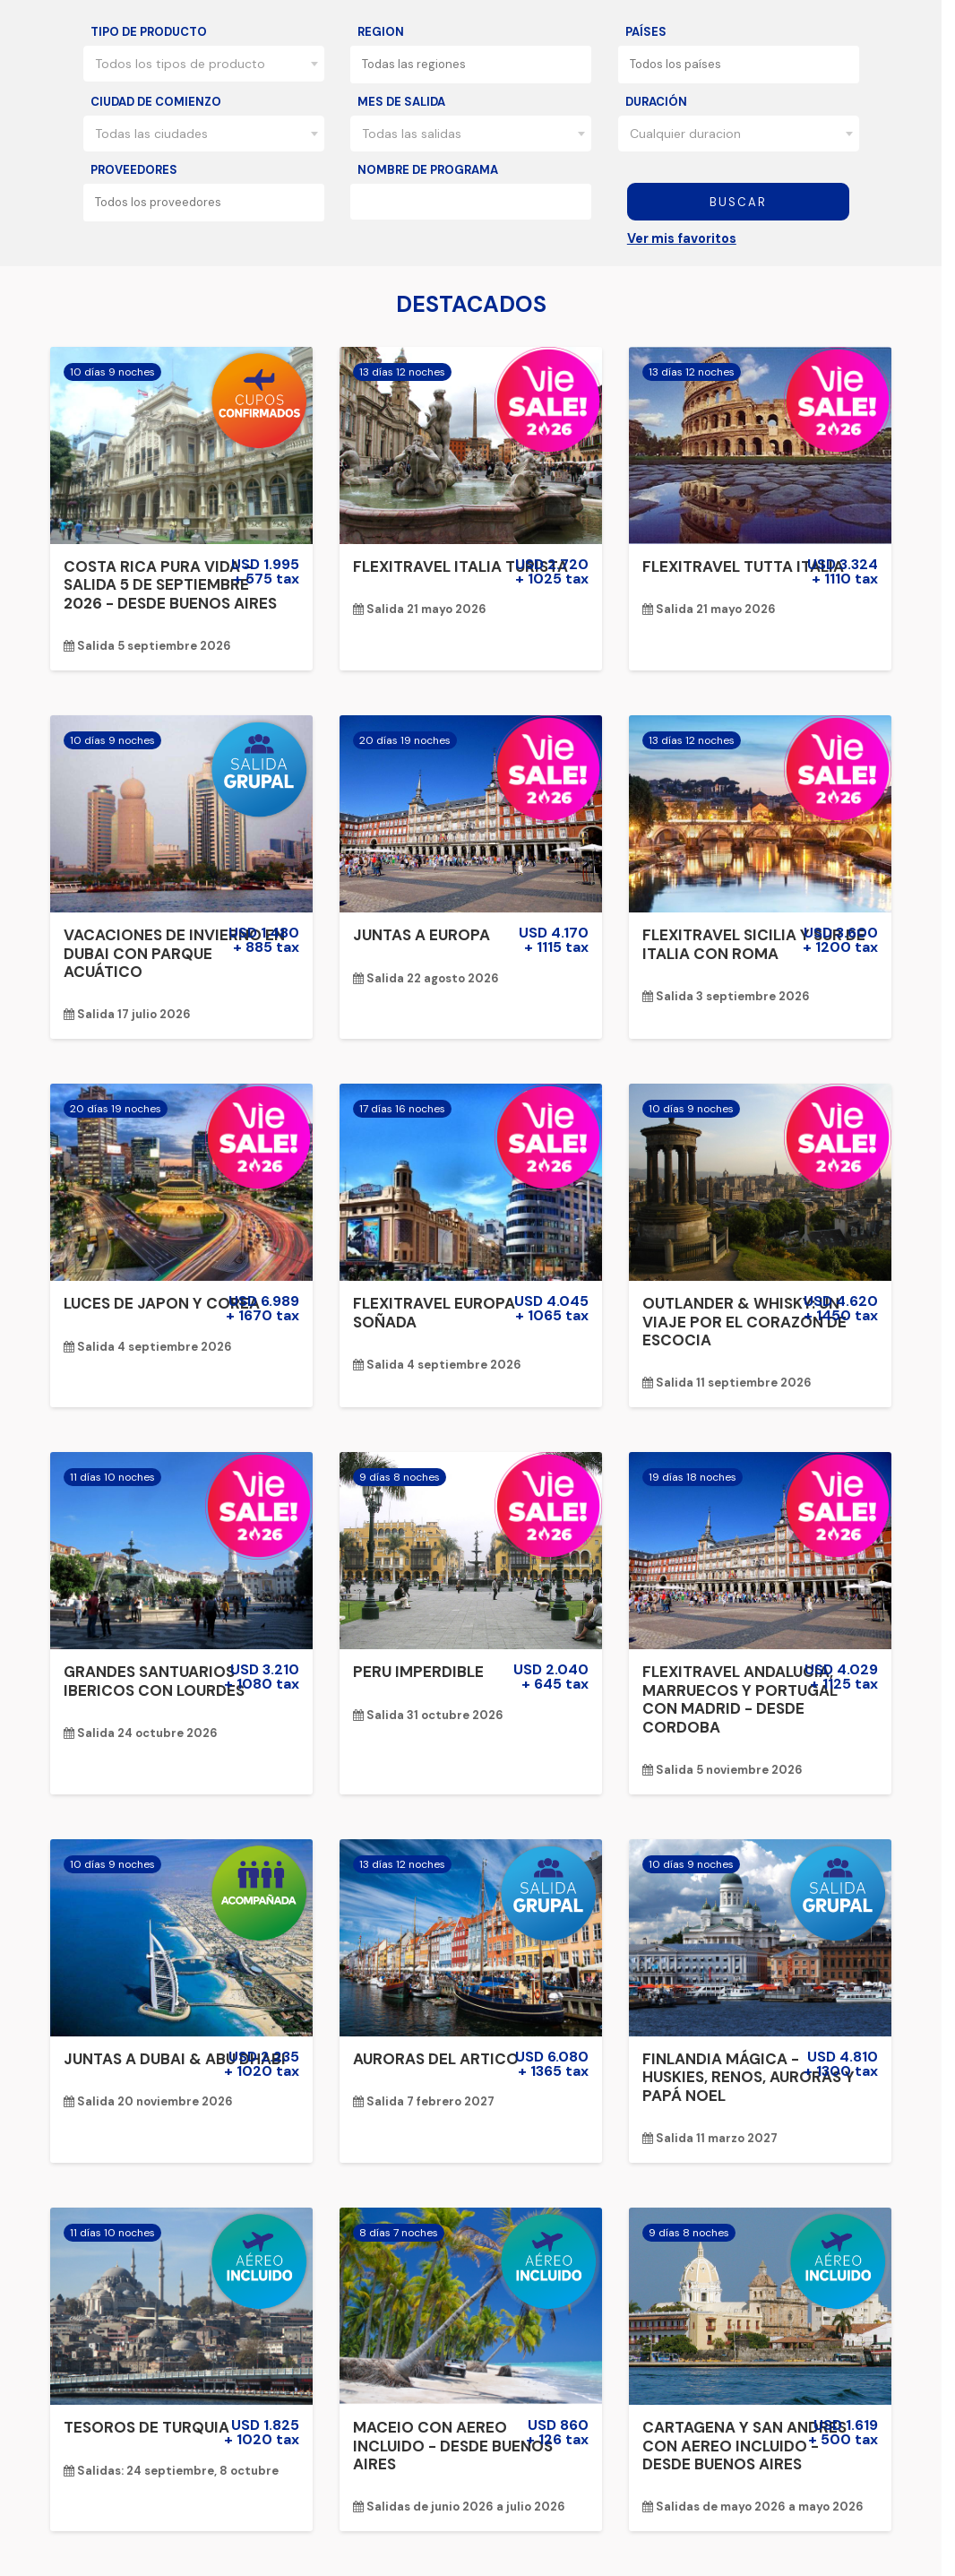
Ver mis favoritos (681, 238)
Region (380, 31)
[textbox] (476, 64)
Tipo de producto (148, 31)
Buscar (738, 202)
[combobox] (203, 64)
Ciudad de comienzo (155, 101)
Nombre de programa (427, 169)
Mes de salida (401, 101)
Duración (656, 101)
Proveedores (133, 169)
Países (646, 31)
